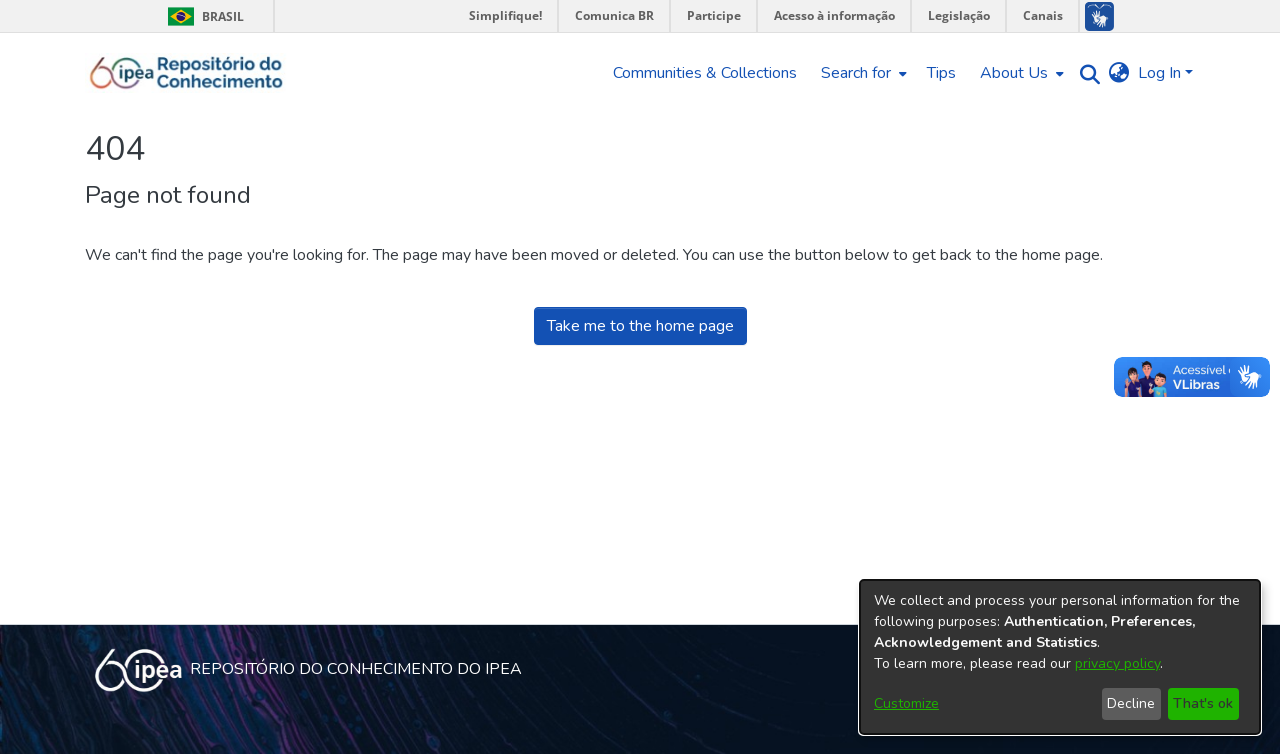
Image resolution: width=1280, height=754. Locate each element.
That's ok (1203, 703)
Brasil (202, 16)
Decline (1131, 703)
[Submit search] (1085, 73)
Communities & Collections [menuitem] (705, 73)
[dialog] (1060, 657)
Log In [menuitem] (1159, 73)
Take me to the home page (640, 326)
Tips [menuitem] (941, 73)
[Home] (186, 73)
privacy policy (1117, 663)
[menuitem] (862, 73)
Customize (906, 703)
